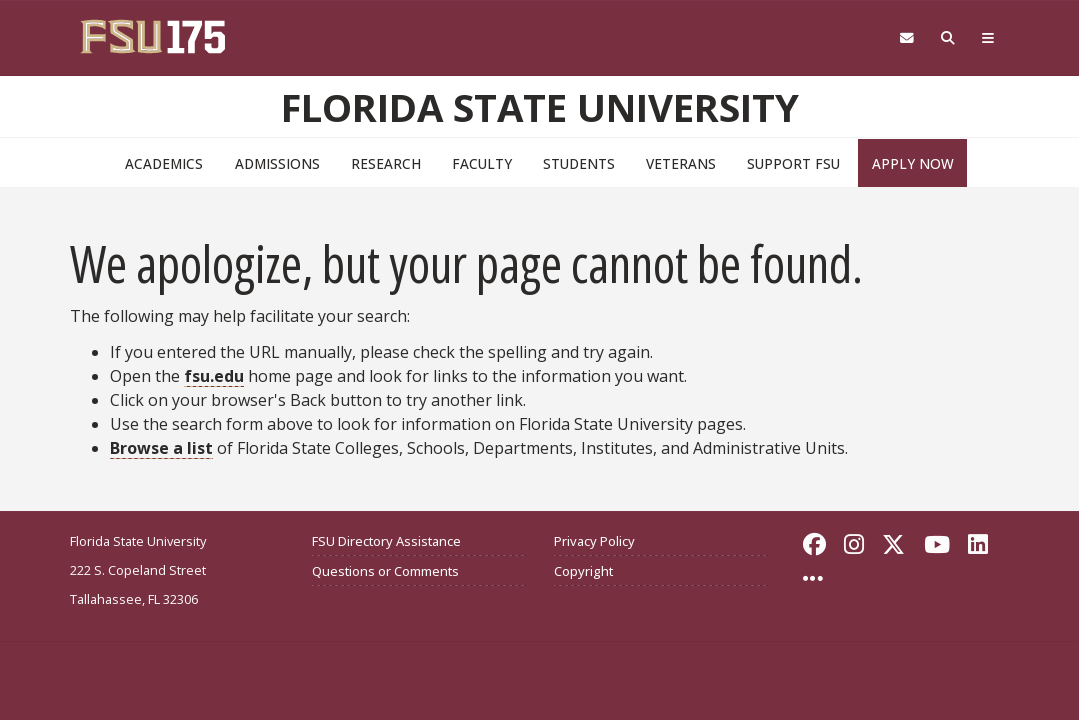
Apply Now (913, 163)
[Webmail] (906, 38)
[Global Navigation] (987, 38)
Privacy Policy (594, 541)
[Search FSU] (947, 38)
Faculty (482, 163)
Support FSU (793, 163)
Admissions (277, 163)
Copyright (583, 571)
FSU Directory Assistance (386, 541)
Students (579, 163)
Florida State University (540, 107)
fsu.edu (214, 376)
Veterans (681, 163)
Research (386, 163)
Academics (164, 163)
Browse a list (161, 448)
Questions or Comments (385, 571)
